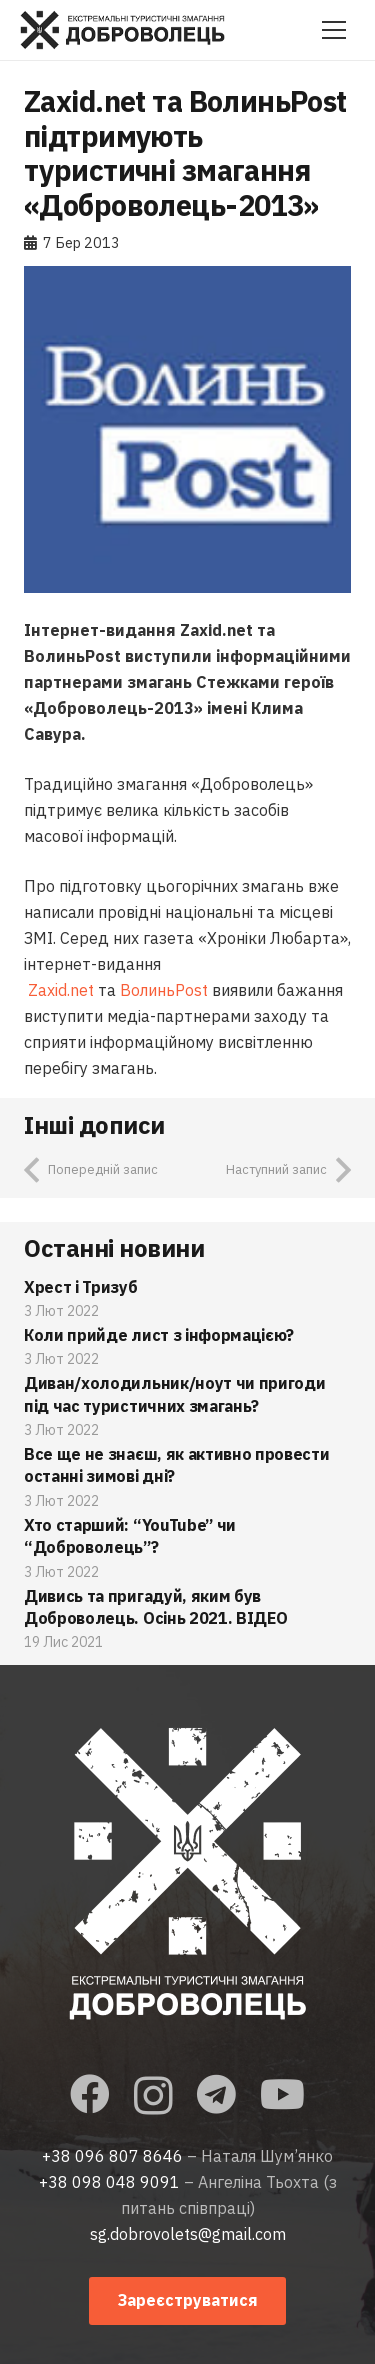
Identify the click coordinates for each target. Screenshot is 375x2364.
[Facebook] (90, 2094)
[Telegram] (216, 2094)
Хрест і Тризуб (81, 1287)
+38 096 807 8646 (112, 2156)
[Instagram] (153, 2096)
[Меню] (334, 30)
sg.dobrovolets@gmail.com (188, 2234)
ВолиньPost (164, 990)
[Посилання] (122, 30)
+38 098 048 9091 (109, 2182)
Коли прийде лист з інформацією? (159, 1335)
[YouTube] (282, 2094)
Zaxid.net (61, 990)
